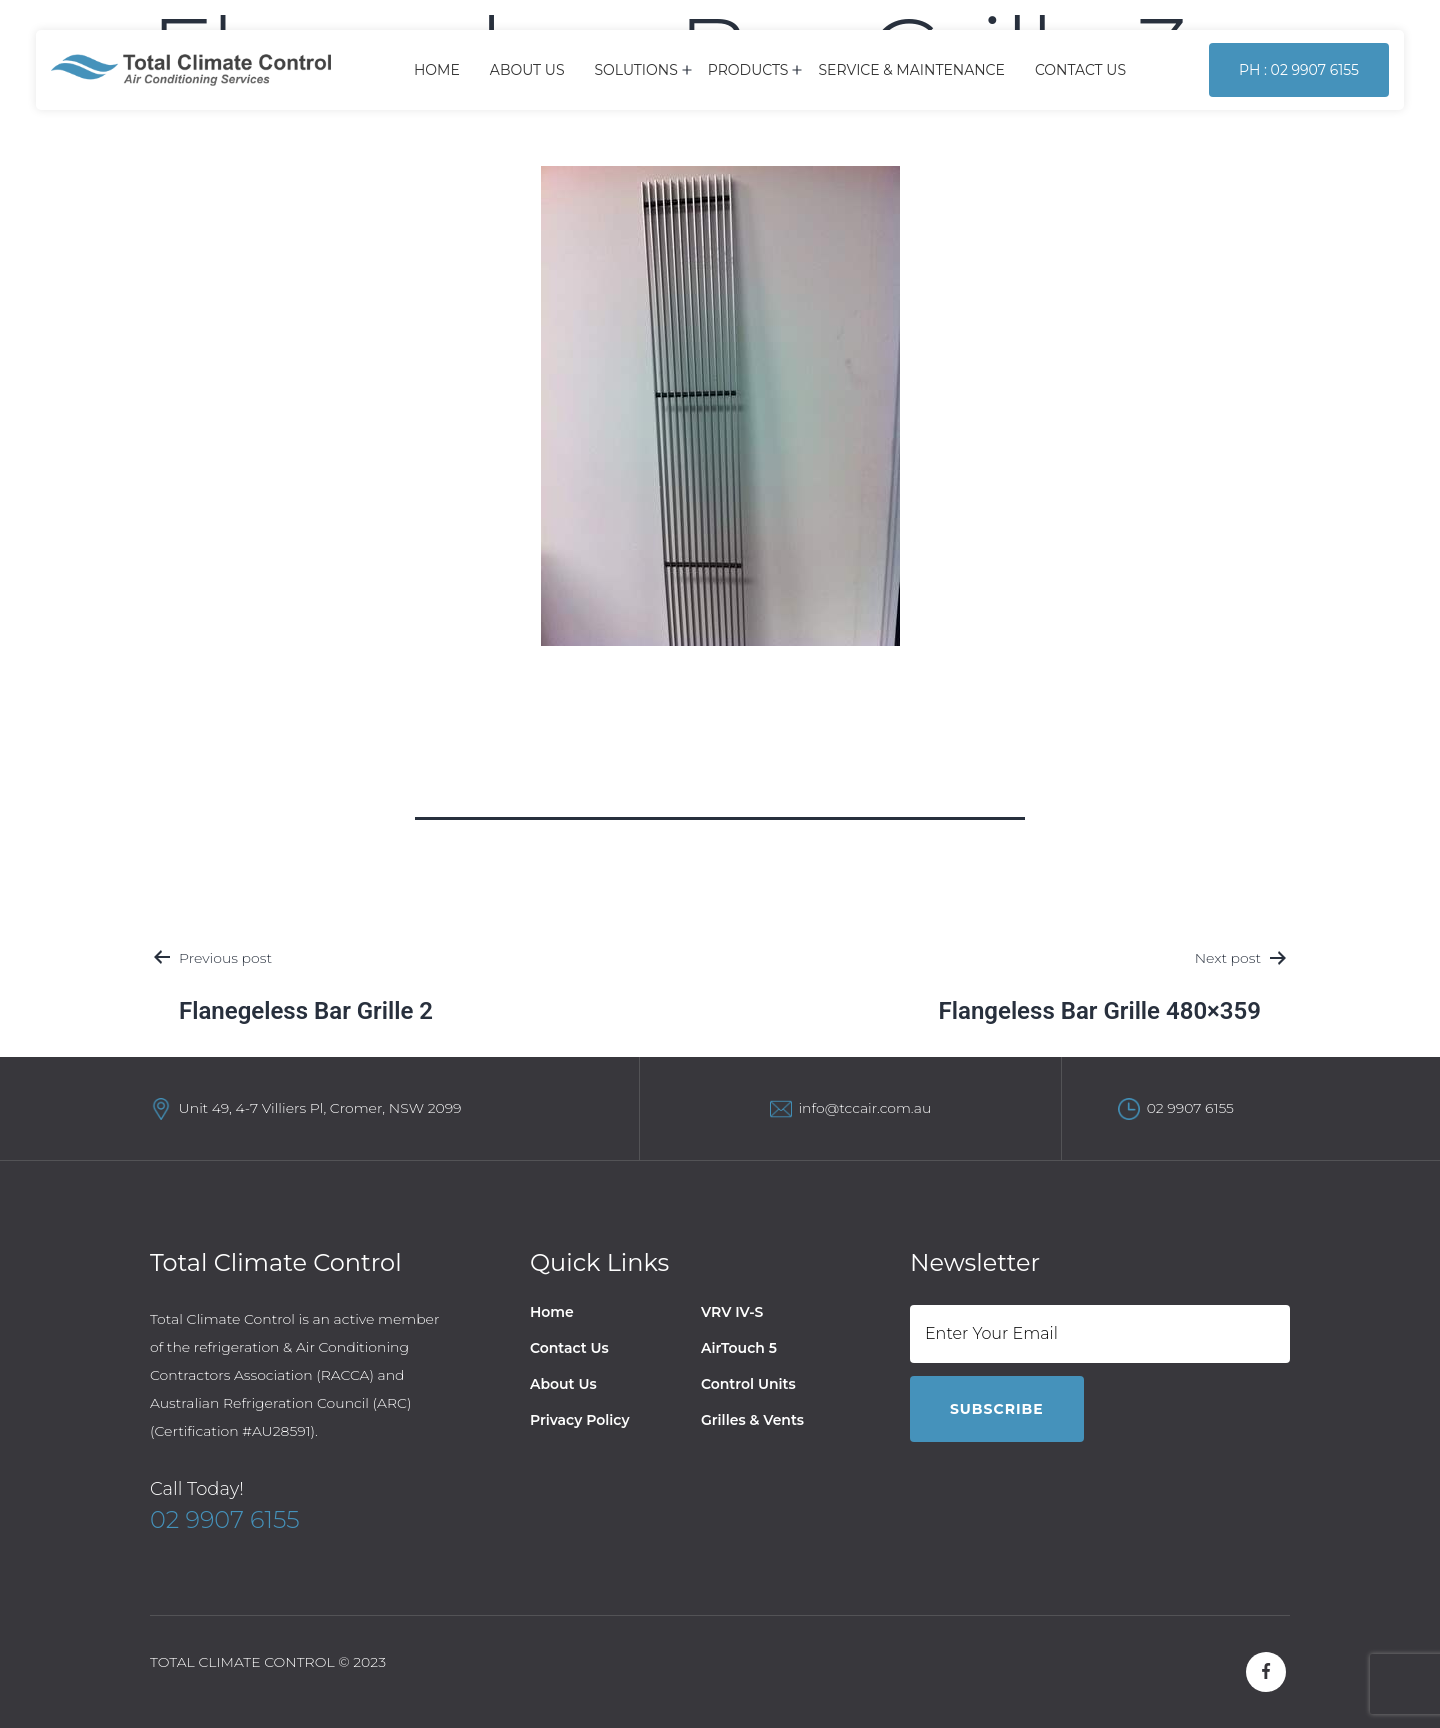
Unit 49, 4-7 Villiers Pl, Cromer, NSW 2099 (320, 1108)
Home (437, 70)
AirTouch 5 (739, 1348)
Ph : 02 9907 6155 (1299, 70)
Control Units (748, 1384)
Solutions (636, 70)
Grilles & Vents (752, 1420)
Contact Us (1080, 70)
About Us (527, 70)
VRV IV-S (732, 1312)
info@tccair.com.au (864, 1108)
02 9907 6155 (1190, 1108)
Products (748, 70)
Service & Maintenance (911, 70)
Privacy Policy (580, 1420)
